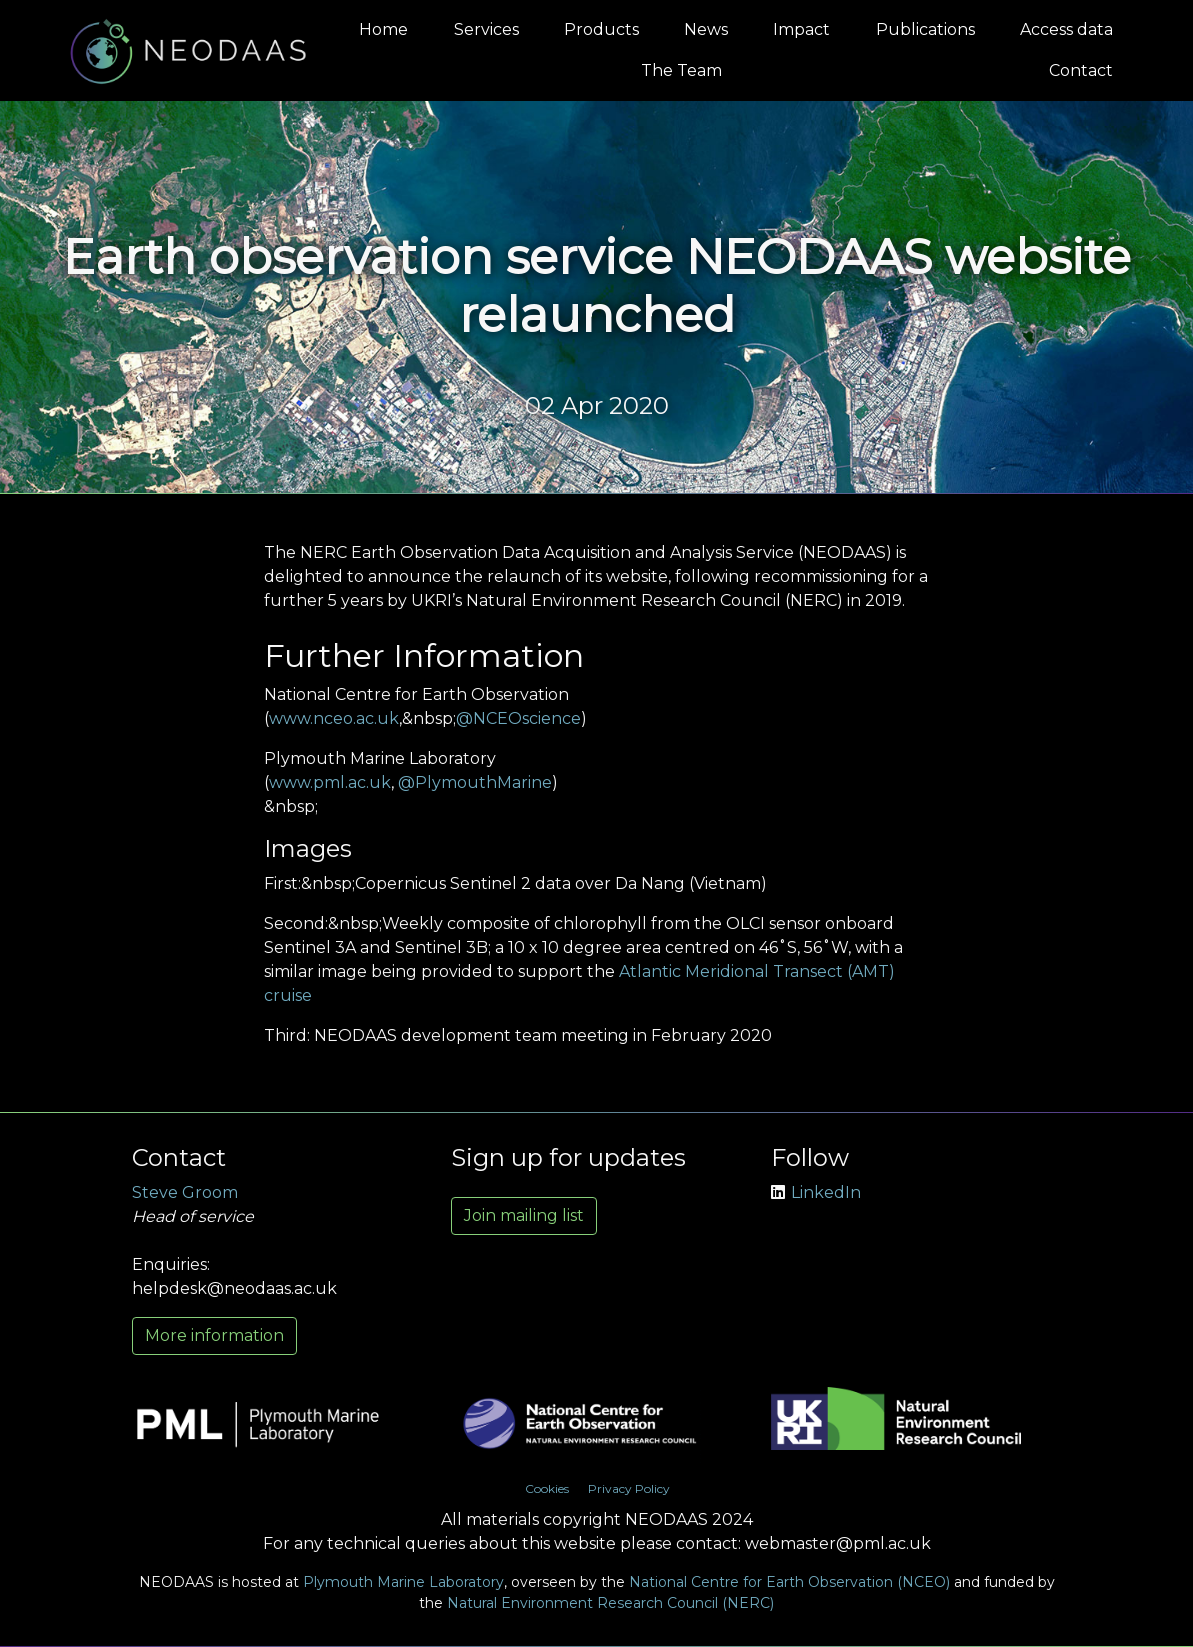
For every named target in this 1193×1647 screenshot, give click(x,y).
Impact (801, 29)
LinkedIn (816, 1192)
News (706, 29)
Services (486, 29)
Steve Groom (185, 1192)
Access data (1066, 29)
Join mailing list (524, 1215)
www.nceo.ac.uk (334, 718)
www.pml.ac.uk (330, 782)
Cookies (547, 1488)
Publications (925, 29)
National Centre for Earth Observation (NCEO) (789, 1582)
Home (383, 29)
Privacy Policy (629, 1488)
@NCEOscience (518, 718)
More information (214, 1335)
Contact (1081, 70)
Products (601, 29)
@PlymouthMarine (475, 782)
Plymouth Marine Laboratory (403, 1582)
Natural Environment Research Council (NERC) (610, 1603)
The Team (681, 70)
